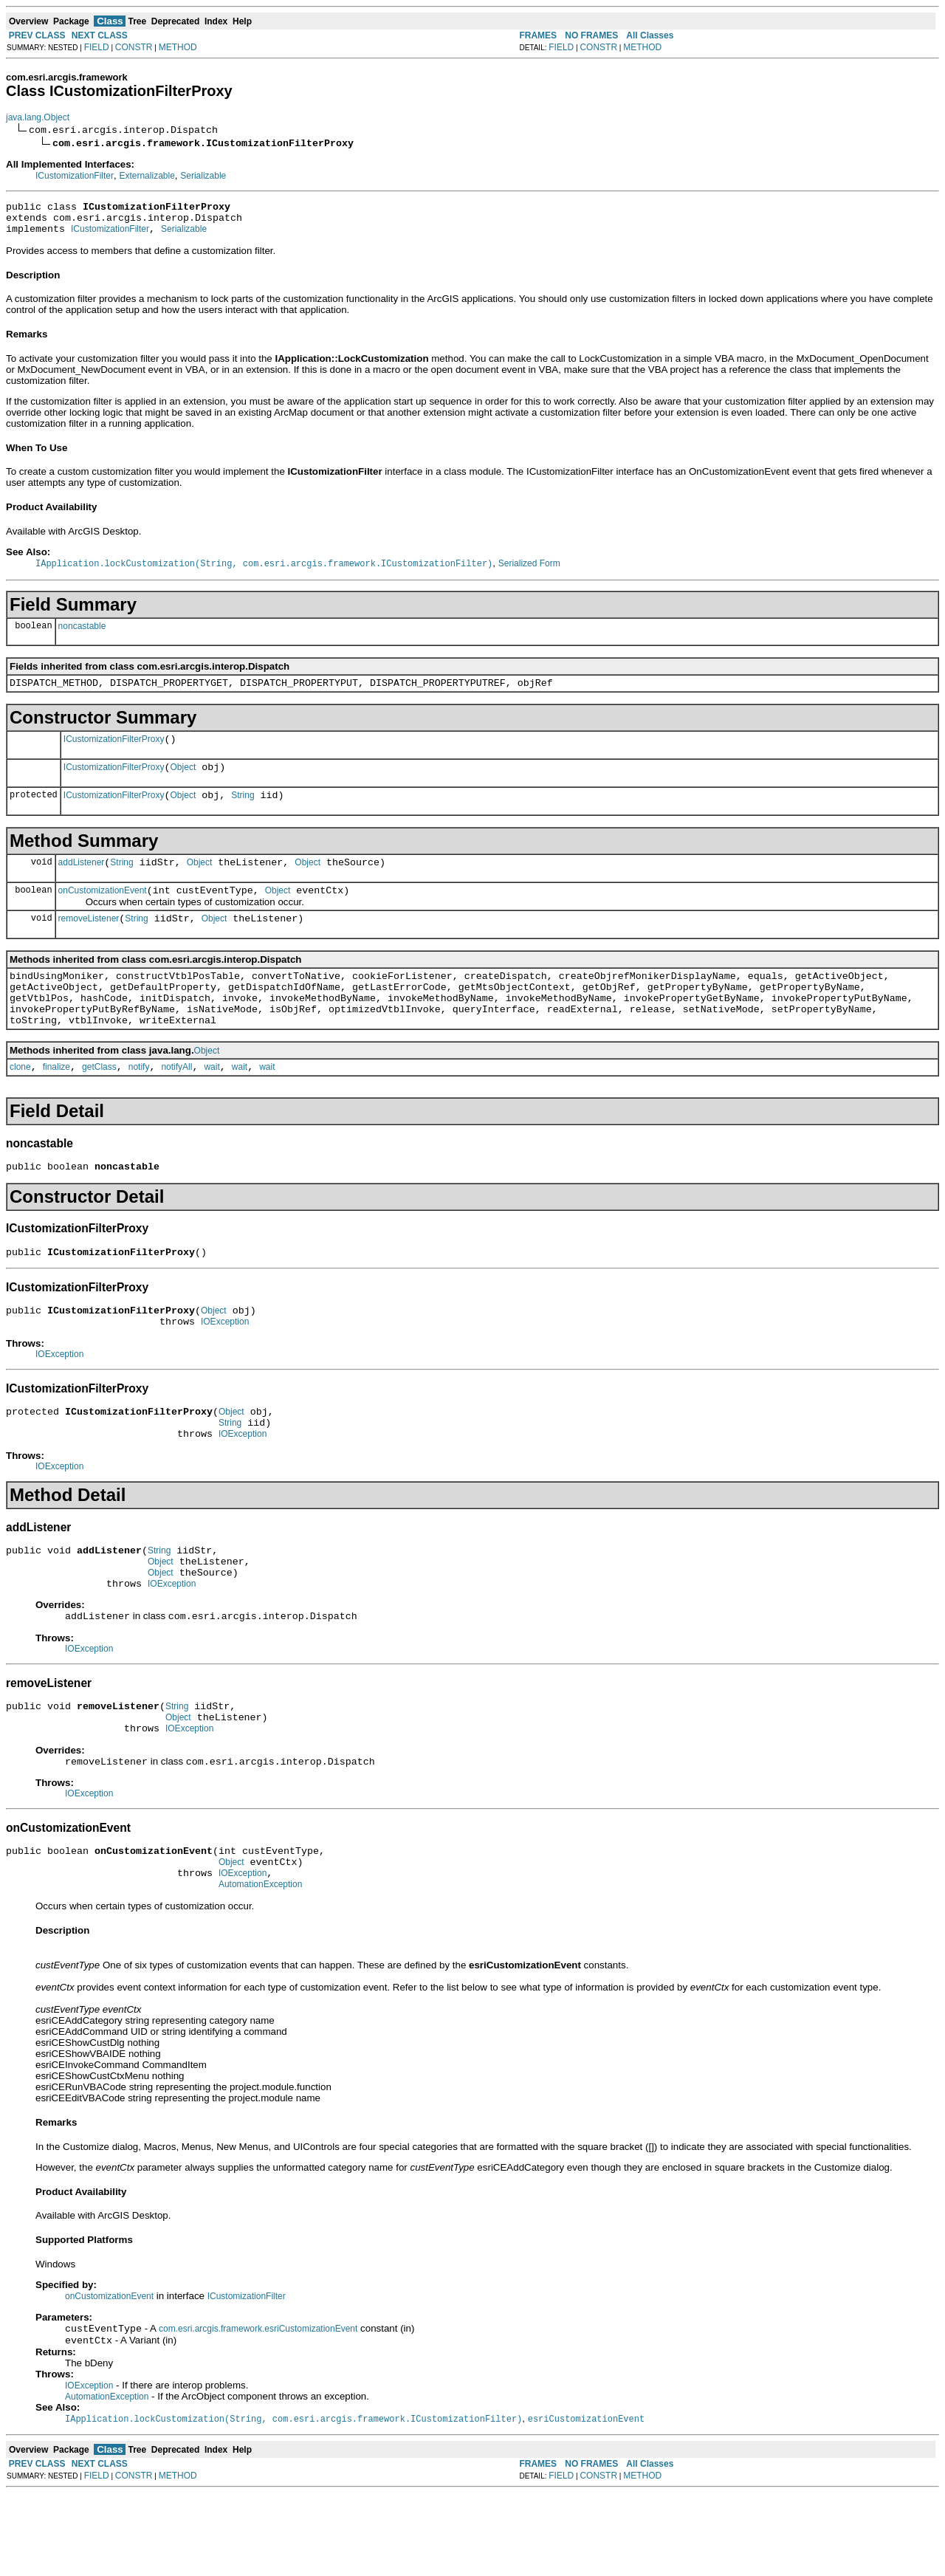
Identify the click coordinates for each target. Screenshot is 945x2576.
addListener (81, 881)
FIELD (96, 47)
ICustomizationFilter (74, 176)
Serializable (203, 176)
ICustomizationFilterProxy (114, 751)
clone (20, 1103)
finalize (56, 1103)
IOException (225, 1366)
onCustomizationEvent (102, 911)
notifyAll (176, 1103)
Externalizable (146, 176)
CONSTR (134, 47)
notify (139, 1103)
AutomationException (260, 1963)
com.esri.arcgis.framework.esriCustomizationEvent (258, 2409)
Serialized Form (529, 571)
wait (211, 1103)
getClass (99, 1103)
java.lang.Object (37, 117)
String (242, 811)
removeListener (89, 941)
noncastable (82, 633)
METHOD (178, 47)
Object (183, 781)
